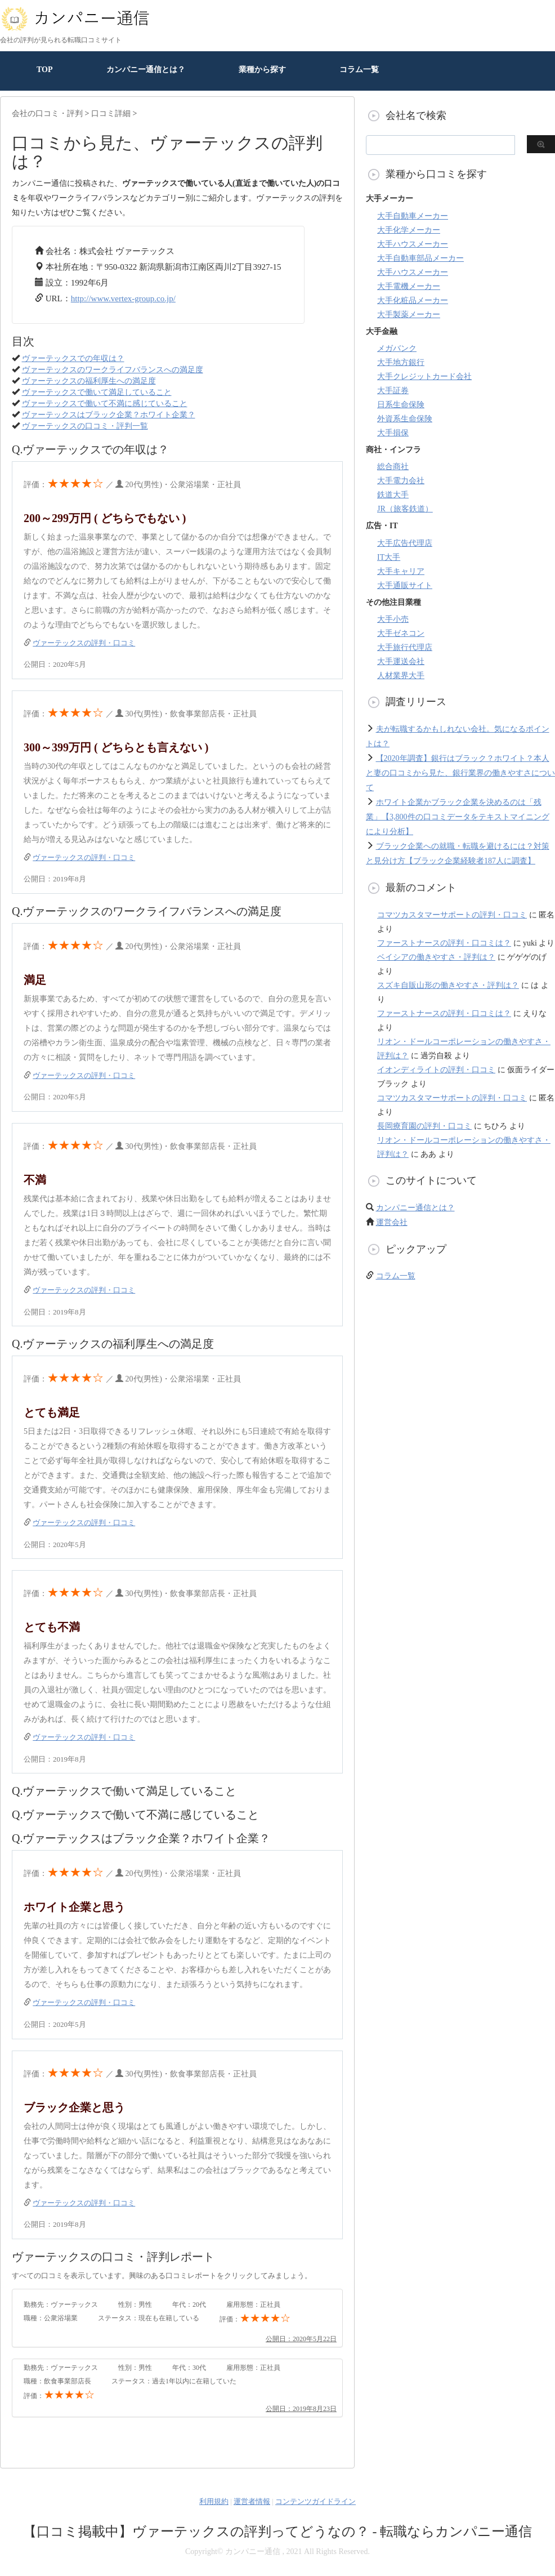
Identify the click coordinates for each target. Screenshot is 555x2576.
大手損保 (393, 433)
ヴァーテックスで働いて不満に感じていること (104, 403)
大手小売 (393, 619)
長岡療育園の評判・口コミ (424, 1126)
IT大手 (388, 557)
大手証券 (393, 390)
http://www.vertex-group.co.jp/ (123, 298)
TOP (45, 69)
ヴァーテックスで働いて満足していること (97, 392)
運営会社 (392, 1222)
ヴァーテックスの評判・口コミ (84, 643)
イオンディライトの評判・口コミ (436, 1070)
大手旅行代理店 (404, 647)
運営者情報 (252, 2501)
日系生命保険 (400, 404)
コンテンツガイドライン (315, 2501)
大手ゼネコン (400, 633)
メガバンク (397, 348)
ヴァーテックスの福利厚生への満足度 (89, 381)
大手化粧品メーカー (412, 300)
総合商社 (393, 466)
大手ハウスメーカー (412, 244)
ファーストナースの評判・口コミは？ (444, 943)
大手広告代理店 (404, 543)
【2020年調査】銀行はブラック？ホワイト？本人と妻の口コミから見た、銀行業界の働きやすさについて (460, 773)
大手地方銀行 (400, 362)
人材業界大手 (400, 675)
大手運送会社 (400, 661)
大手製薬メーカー (408, 314)
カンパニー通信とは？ (145, 69)
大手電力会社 (400, 480)
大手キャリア (400, 571)
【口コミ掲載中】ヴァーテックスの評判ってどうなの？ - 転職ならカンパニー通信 (277, 2531)
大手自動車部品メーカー (420, 258)
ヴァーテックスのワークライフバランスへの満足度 (112, 370)
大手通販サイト (404, 585)
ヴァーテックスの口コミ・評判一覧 (85, 426)
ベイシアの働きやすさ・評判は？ (436, 957)
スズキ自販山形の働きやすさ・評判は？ (448, 985)
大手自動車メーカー (412, 216)
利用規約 (214, 2501)
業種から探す (262, 69)
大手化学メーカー (408, 230)
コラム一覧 (359, 69)
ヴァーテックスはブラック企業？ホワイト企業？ (108, 415)
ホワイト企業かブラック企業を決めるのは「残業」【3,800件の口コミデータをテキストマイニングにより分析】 (457, 817)
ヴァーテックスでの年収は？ (73, 358)
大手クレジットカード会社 (424, 376)
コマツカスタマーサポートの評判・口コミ (452, 915)
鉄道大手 (393, 495)
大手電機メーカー (408, 286)
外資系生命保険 (404, 419)
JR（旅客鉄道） (405, 509)
